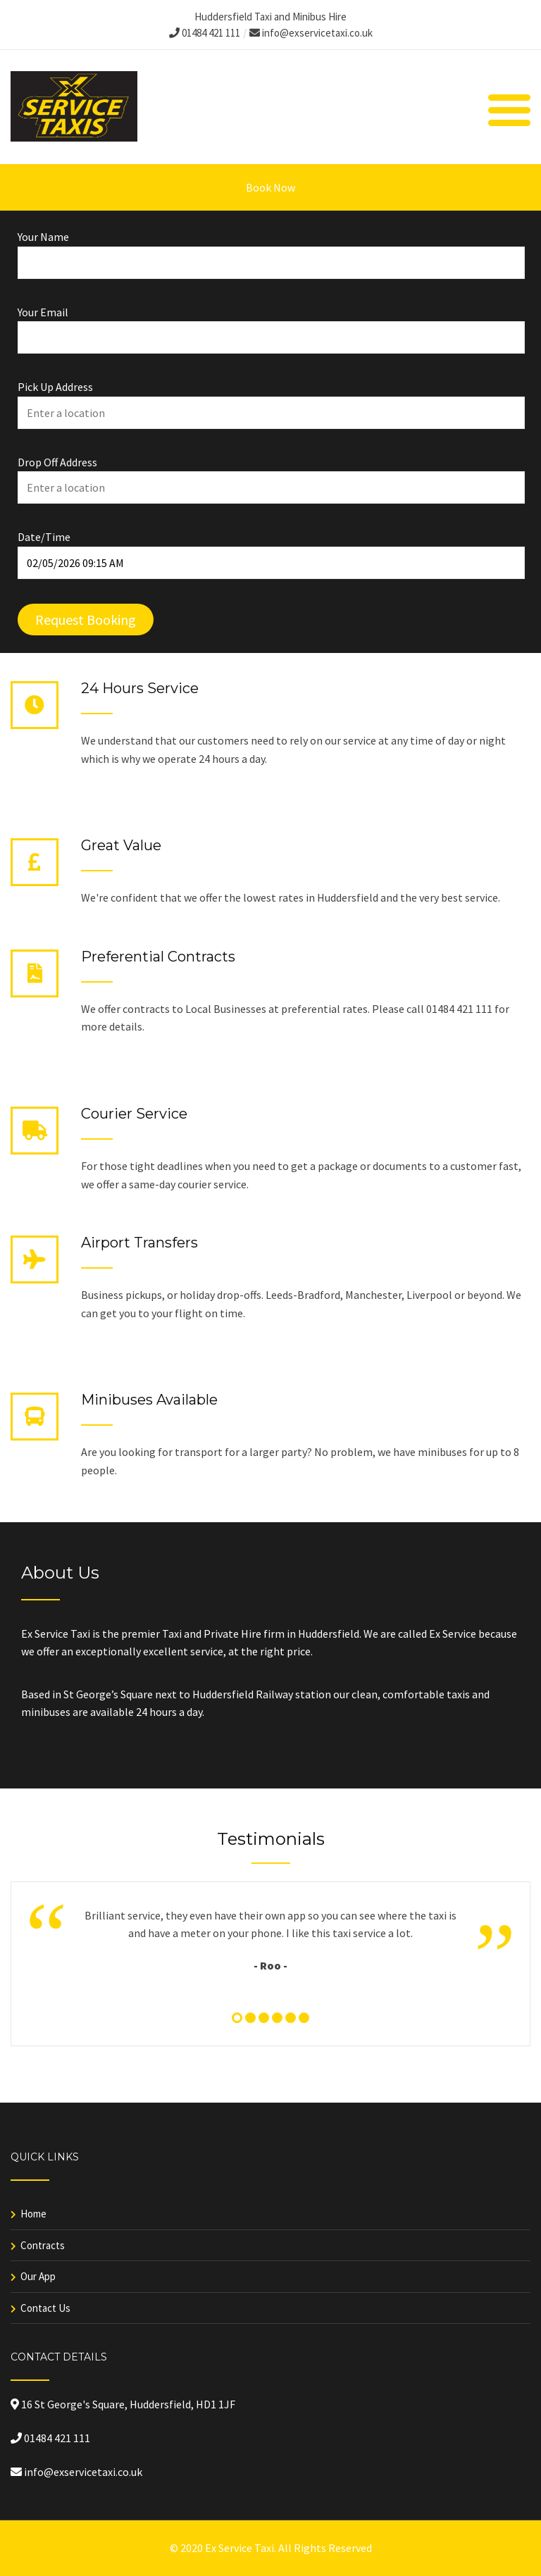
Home (33, 2213)
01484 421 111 (204, 32)
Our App (38, 2276)
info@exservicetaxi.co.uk (311, 32)
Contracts (42, 2245)
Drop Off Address (270, 475)
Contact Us (45, 2308)
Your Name (270, 250)
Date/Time (270, 550)
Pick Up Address (270, 400)
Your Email (270, 325)
